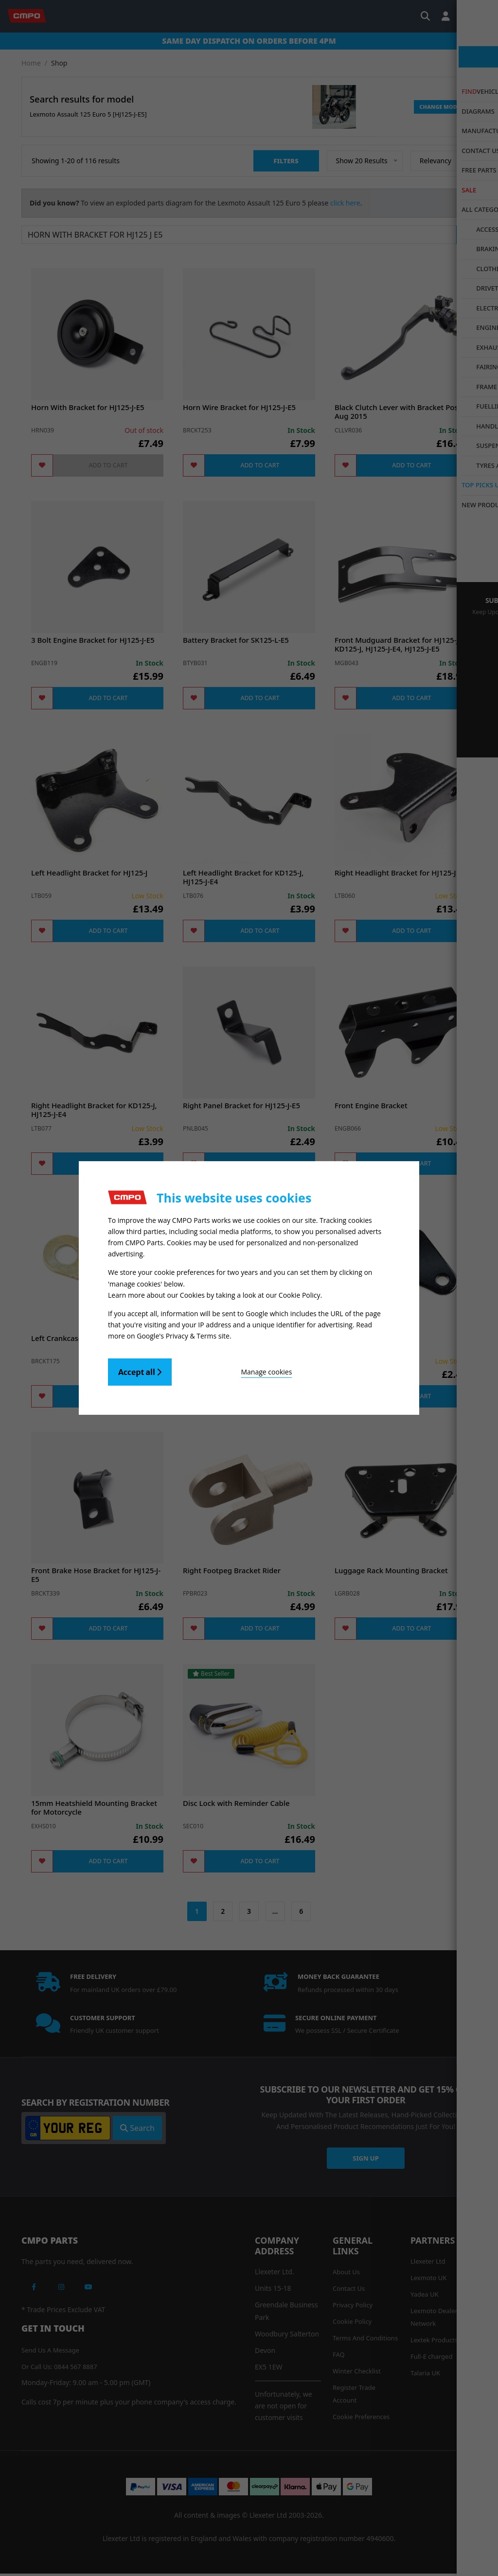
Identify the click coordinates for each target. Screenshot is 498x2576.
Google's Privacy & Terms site (183, 1333)
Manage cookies (225, 1369)
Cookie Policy (299, 1294)
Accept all (139, 1369)
